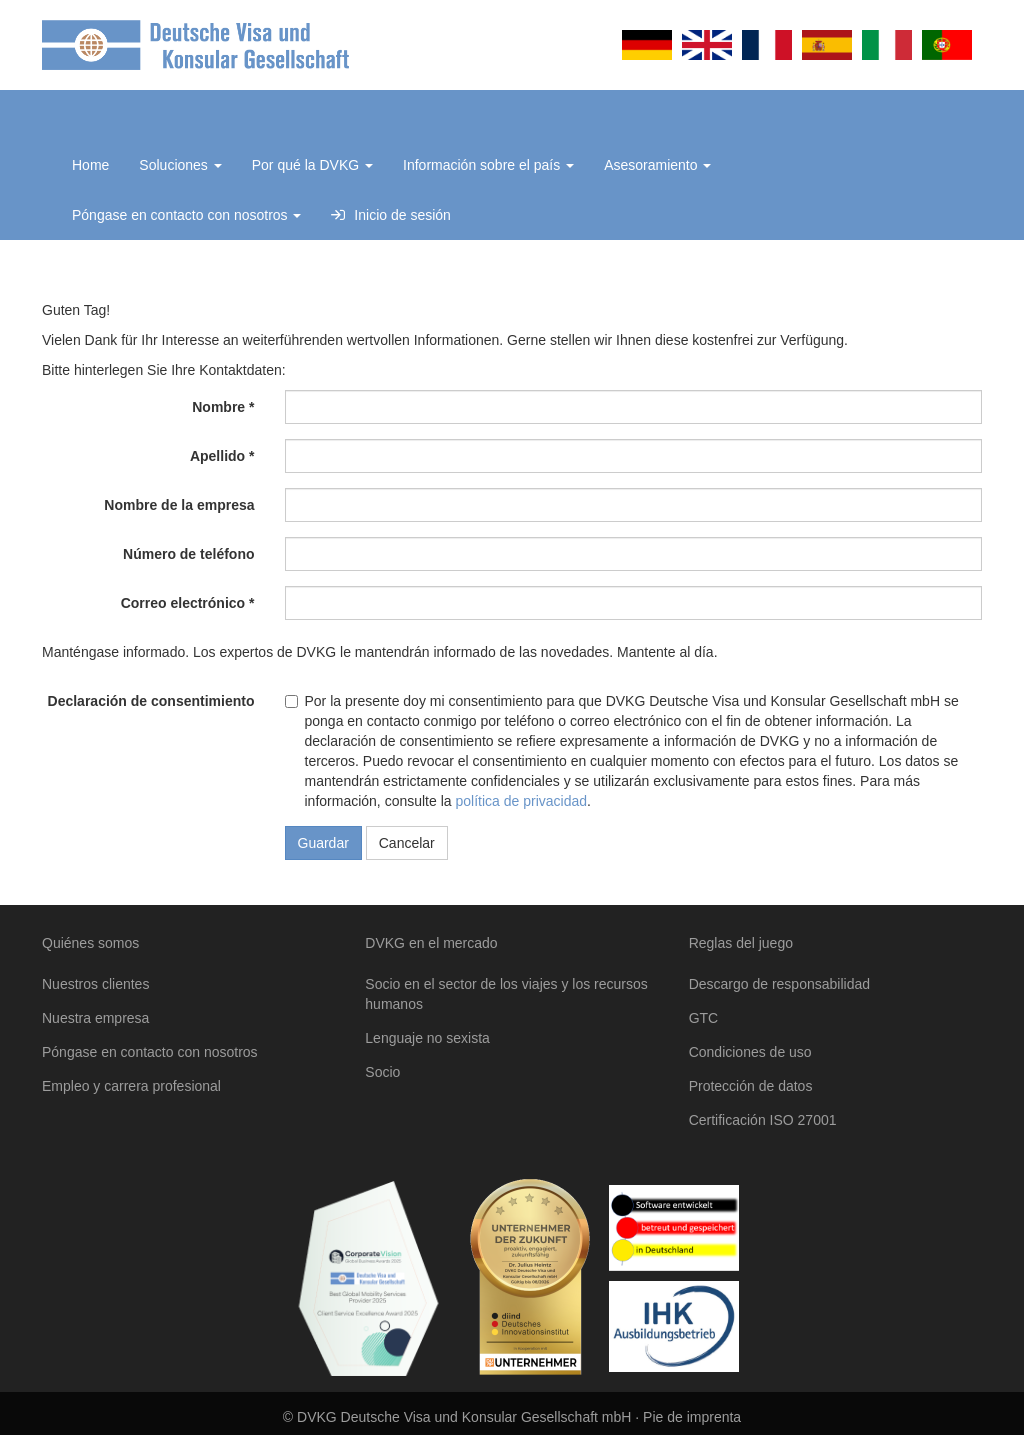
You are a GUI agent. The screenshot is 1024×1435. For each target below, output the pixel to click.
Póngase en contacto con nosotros (186, 215)
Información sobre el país (488, 165)
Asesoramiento (657, 165)
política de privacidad (521, 801)
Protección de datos (751, 1086)
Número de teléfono (188, 554)
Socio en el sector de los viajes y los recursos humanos (506, 994)
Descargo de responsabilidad (779, 984)
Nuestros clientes (95, 984)
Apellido (217, 456)
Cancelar (407, 843)
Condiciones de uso (750, 1052)
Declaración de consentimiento (151, 701)
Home (90, 165)
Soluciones (180, 165)
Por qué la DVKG (312, 165)
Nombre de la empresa (179, 505)
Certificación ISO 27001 (763, 1120)
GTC (704, 1018)
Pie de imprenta (692, 1417)
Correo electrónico (183, 603)
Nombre (218, 407)
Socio (382, 1072)
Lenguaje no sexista (427, 1038)
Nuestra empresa (95, 1018)
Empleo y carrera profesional (131, 1086)
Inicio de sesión (390, 215)
